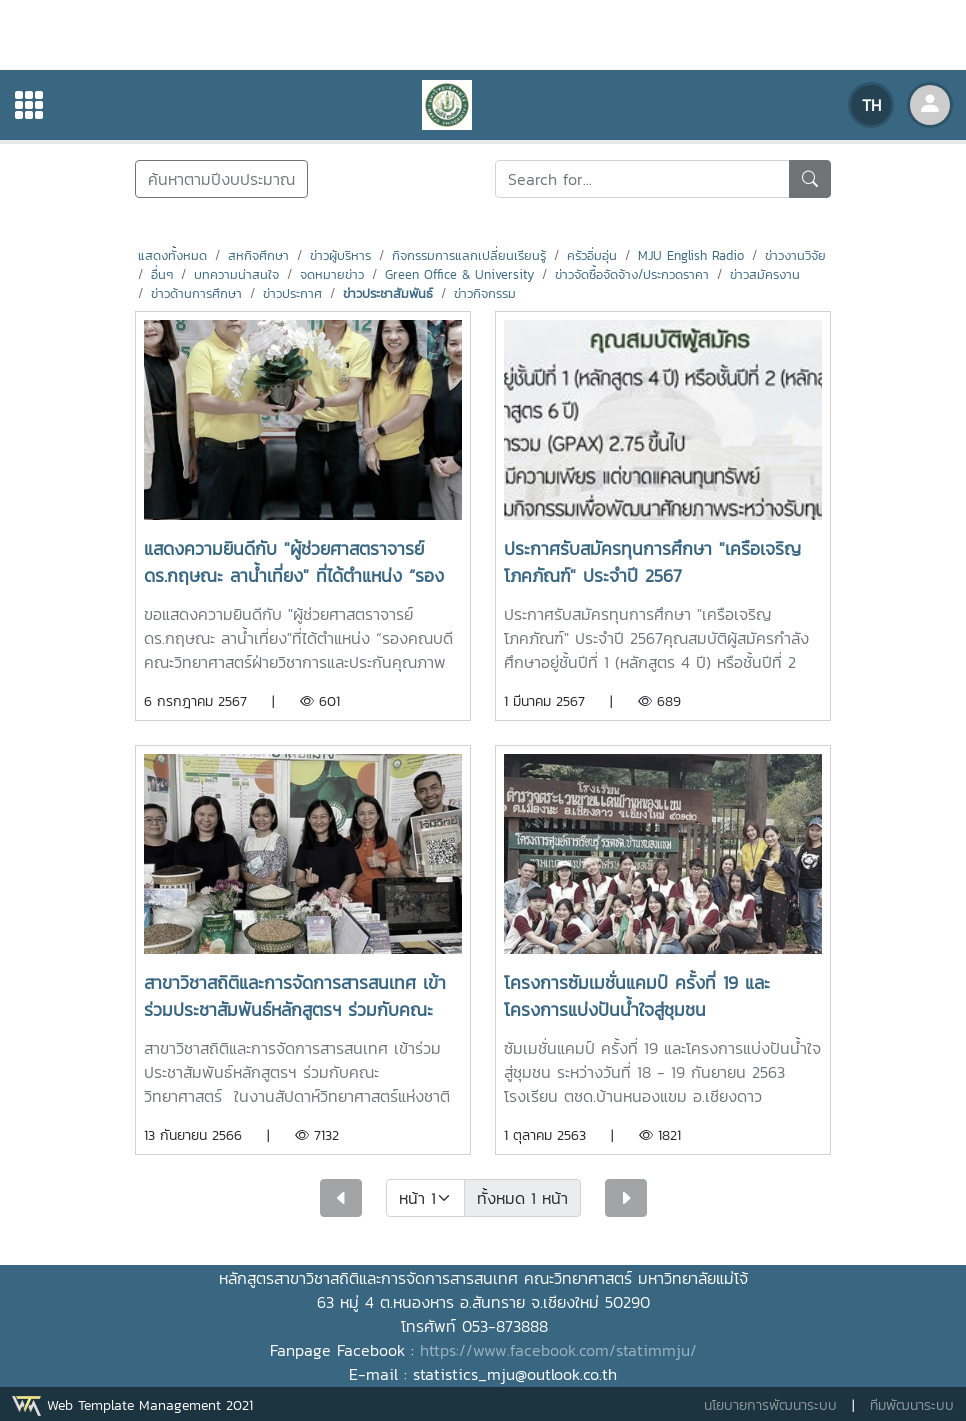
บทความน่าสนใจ (236, 274)
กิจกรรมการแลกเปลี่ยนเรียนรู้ (469, 255)
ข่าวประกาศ (292, 293)
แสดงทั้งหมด (172, 255)
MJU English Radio (691, 255)
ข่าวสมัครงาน (765, 274)
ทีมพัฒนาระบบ (912, 1405)
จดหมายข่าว (332, 274)
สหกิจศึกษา (258, 255)
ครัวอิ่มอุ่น (592, 255)
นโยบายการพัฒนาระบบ (770, 1405)
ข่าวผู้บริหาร (340, 255)
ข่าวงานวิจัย (795, 255)
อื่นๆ (162, 274)
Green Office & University (459, 274)
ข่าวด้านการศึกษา (196, 293)
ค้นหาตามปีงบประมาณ (221, 179)
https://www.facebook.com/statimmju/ (558, 1350)
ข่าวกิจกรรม (485, 293)
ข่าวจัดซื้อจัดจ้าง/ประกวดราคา (632, 274)
